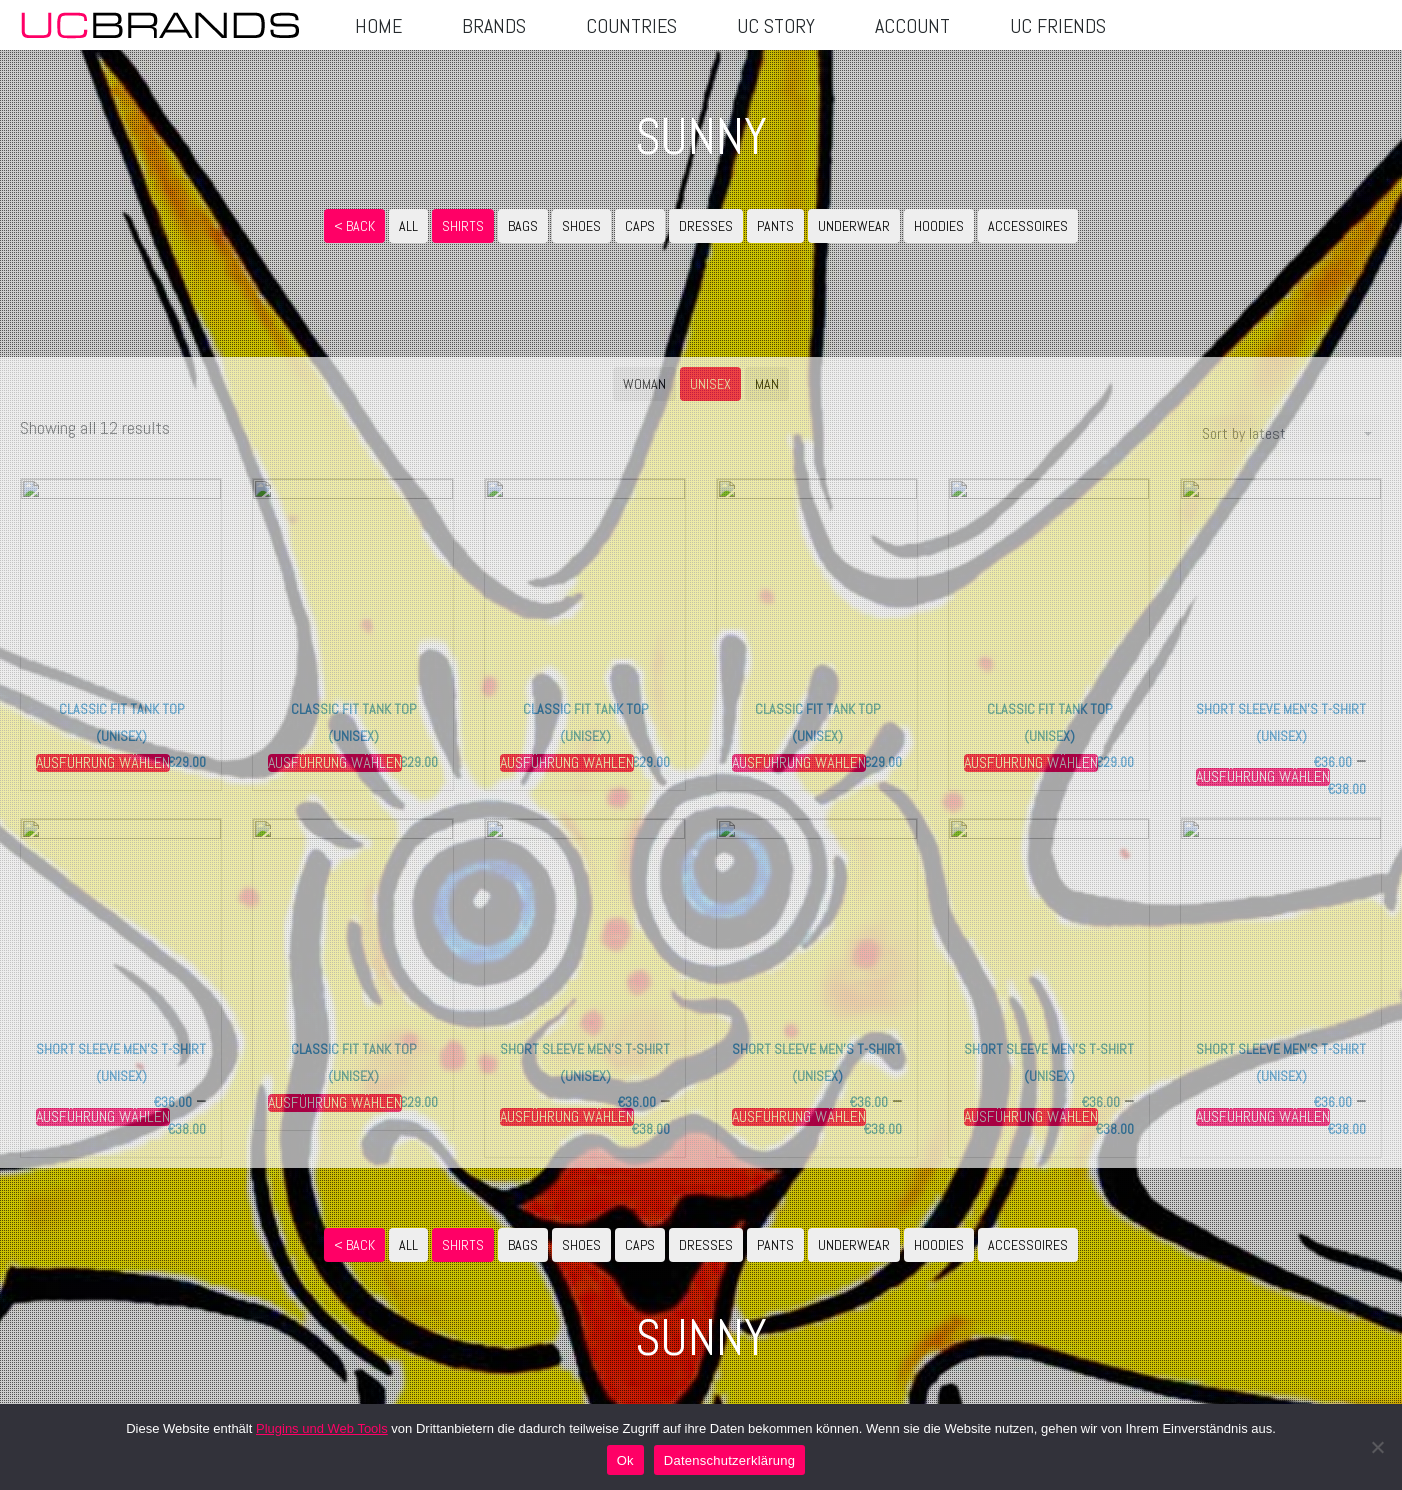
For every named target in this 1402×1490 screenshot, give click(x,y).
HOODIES (939, 226)
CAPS (640, 226)
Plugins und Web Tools (322, 1428)
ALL (408, 226)
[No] (1377, 1447)
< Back (354, 226)
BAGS (523, 226)
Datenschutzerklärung (729, 1460)
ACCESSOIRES (1028, 226)
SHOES (581, 226)
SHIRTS (463, 226)
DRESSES (706, 226)
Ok (625, 1460)
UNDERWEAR (854, 226)
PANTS (775, 226)
